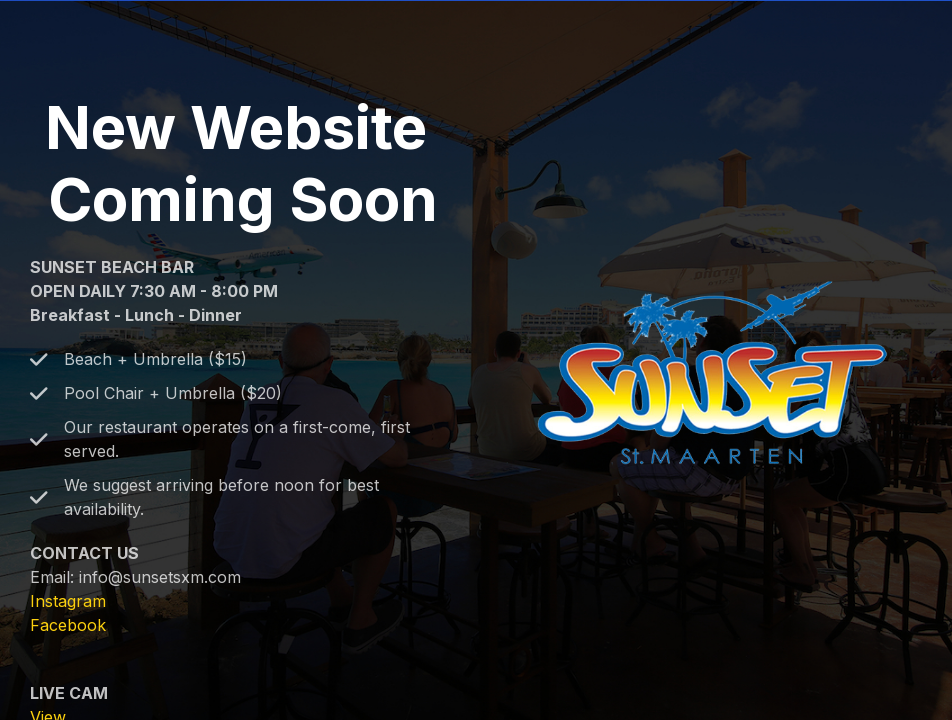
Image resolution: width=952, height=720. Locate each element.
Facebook (68, 625)
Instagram (68, 601)
